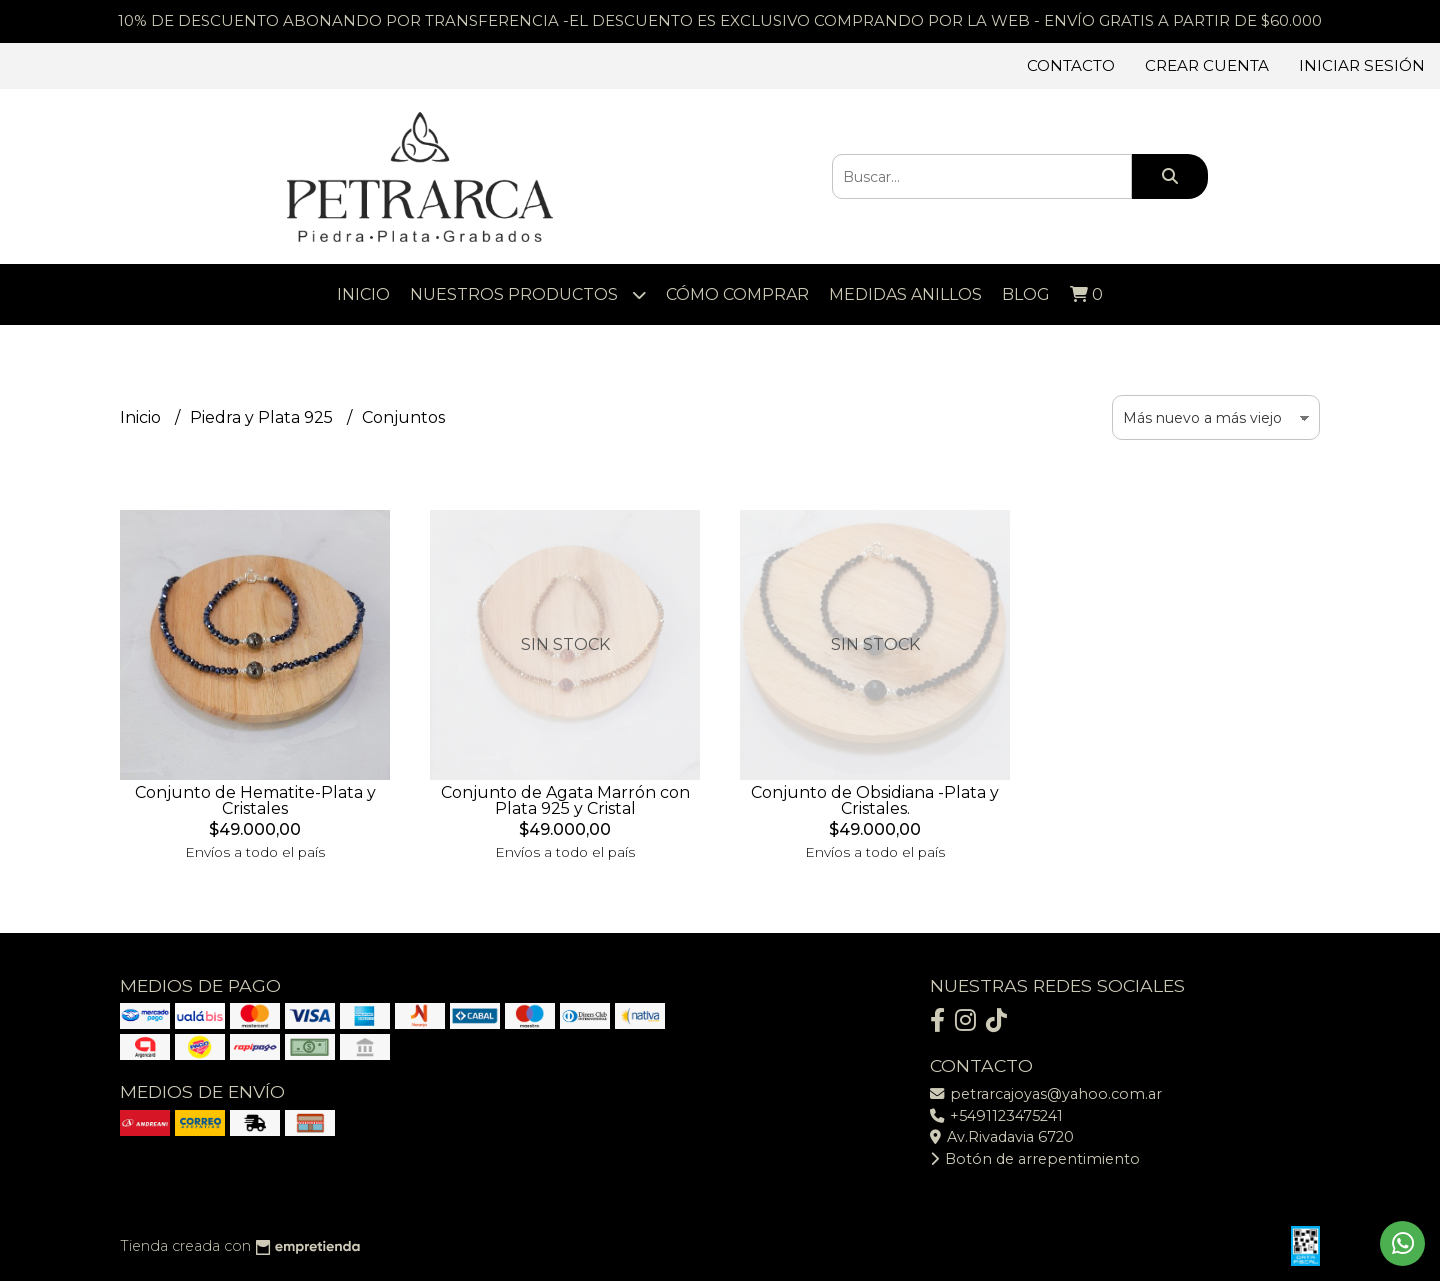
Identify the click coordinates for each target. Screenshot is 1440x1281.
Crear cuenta (1207, 65)
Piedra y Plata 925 (263, 417)
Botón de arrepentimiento (1035, 1159)
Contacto (1071, 65)
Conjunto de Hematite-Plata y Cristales (255, 800)
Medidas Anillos (905, 294)
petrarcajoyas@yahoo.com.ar (1046, 1094)
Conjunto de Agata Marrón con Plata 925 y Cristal (565, 800)
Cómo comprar (737, 294)
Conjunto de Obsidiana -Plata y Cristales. (875, 800)
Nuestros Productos (528, 294)
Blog (1026, 294)
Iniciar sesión (1362, 65)
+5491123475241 (996, 1116)
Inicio (363, 294)
